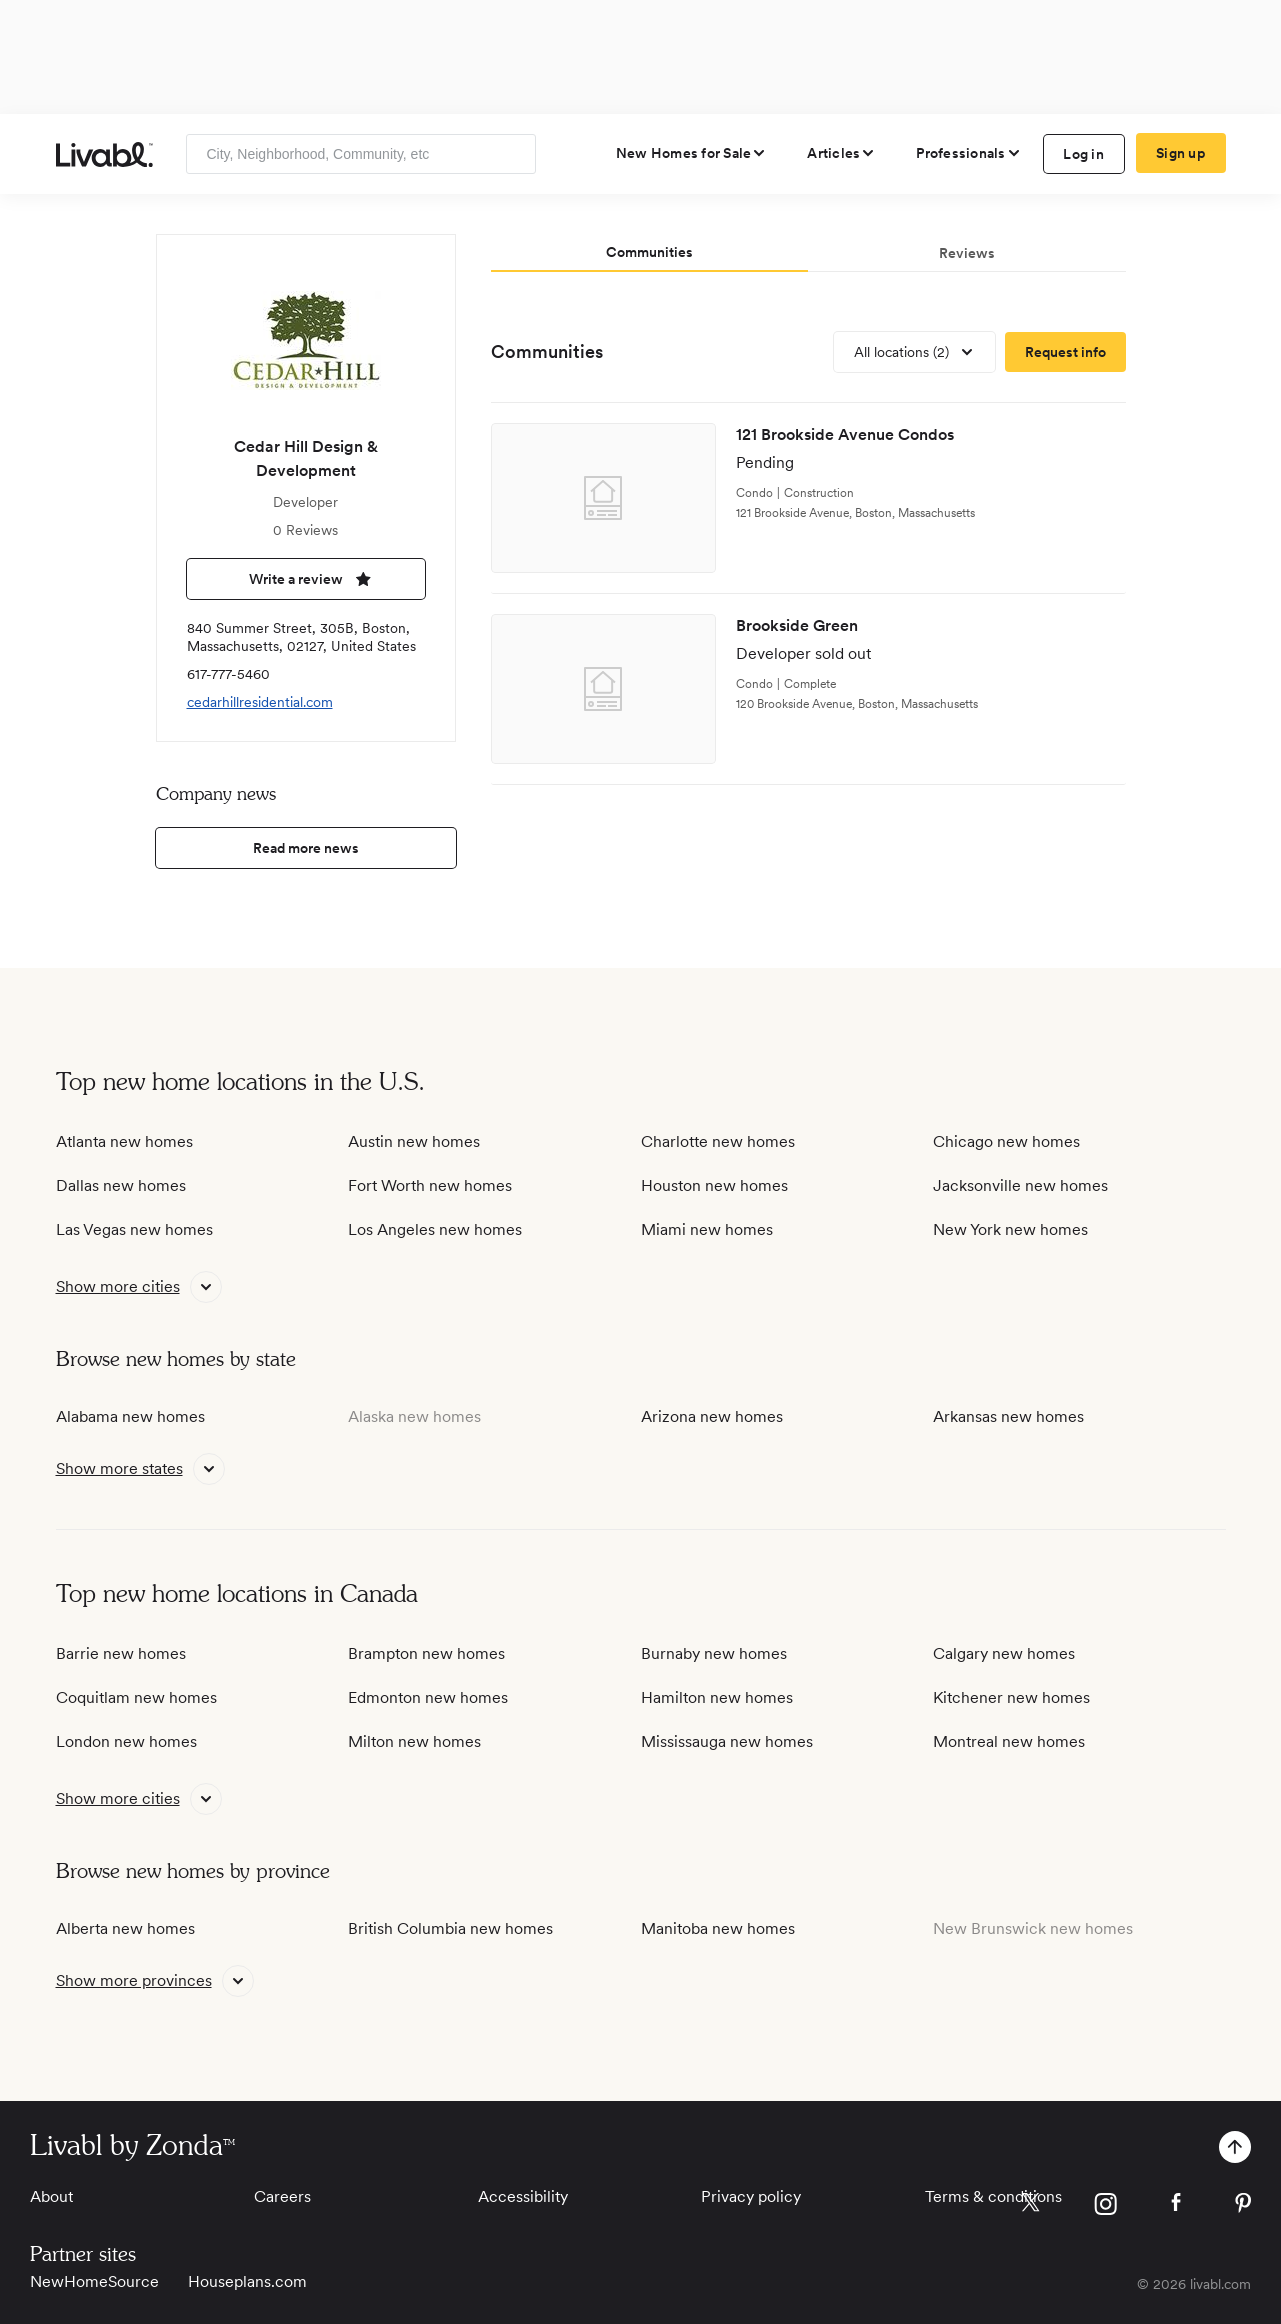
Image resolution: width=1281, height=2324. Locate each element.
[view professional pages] (968, 153)
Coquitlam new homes (136, 1697)
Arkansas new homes (1008, 1416)
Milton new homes (414, 1741)
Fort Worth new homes (430, 1185)
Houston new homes (714, 1185)
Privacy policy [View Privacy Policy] (751, 2196)
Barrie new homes (121, 1653)
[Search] (513, 154)
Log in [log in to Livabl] (1083, 154)
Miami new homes (707, 1229)
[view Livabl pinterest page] (1243, 2206)
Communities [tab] (649, 252)
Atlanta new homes (124, 1141)
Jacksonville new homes (1020, 1185)
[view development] (808, 498)
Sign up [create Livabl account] (1180, 153)
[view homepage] (104, 154)
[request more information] (1065, 352)
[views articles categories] (841, 153)
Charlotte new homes (718, 1141)
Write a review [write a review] (306, 579)
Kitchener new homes (1011, 1697)
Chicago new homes (1006, 1141)
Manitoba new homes (718, 1928)
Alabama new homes (130, 1416)
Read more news (306, 848)
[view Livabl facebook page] (1176, 2205)
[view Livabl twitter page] (1030, 2206)
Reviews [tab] (967, 253)
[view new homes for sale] (692, 153)
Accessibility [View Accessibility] (523, 2196)
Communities (547, 351)
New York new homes (1010, 1229)
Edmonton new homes (428, 1697)
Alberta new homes (125, 1928)
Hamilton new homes (717, 1697)
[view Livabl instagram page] (1105, 2207)
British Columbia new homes (450, 1928)
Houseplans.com (247, 2281)
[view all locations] (914, 352)
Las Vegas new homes (134, 1229)
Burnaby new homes (714, 1653)
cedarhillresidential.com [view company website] (260, 702)
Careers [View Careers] (282, 2196)
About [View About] (51, 2196)
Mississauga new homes (727, 1741)
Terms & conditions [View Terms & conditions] (993, 2196)
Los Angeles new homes (435, 1229)
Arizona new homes (712, 1416)
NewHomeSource (94, 2281)
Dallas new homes (121, 1185)
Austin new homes (414, 1141)
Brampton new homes (426, 1653)
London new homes (126, 1741)
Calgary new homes (1004, 1653)
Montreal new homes (1009, 1741)
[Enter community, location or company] (361, 154)
